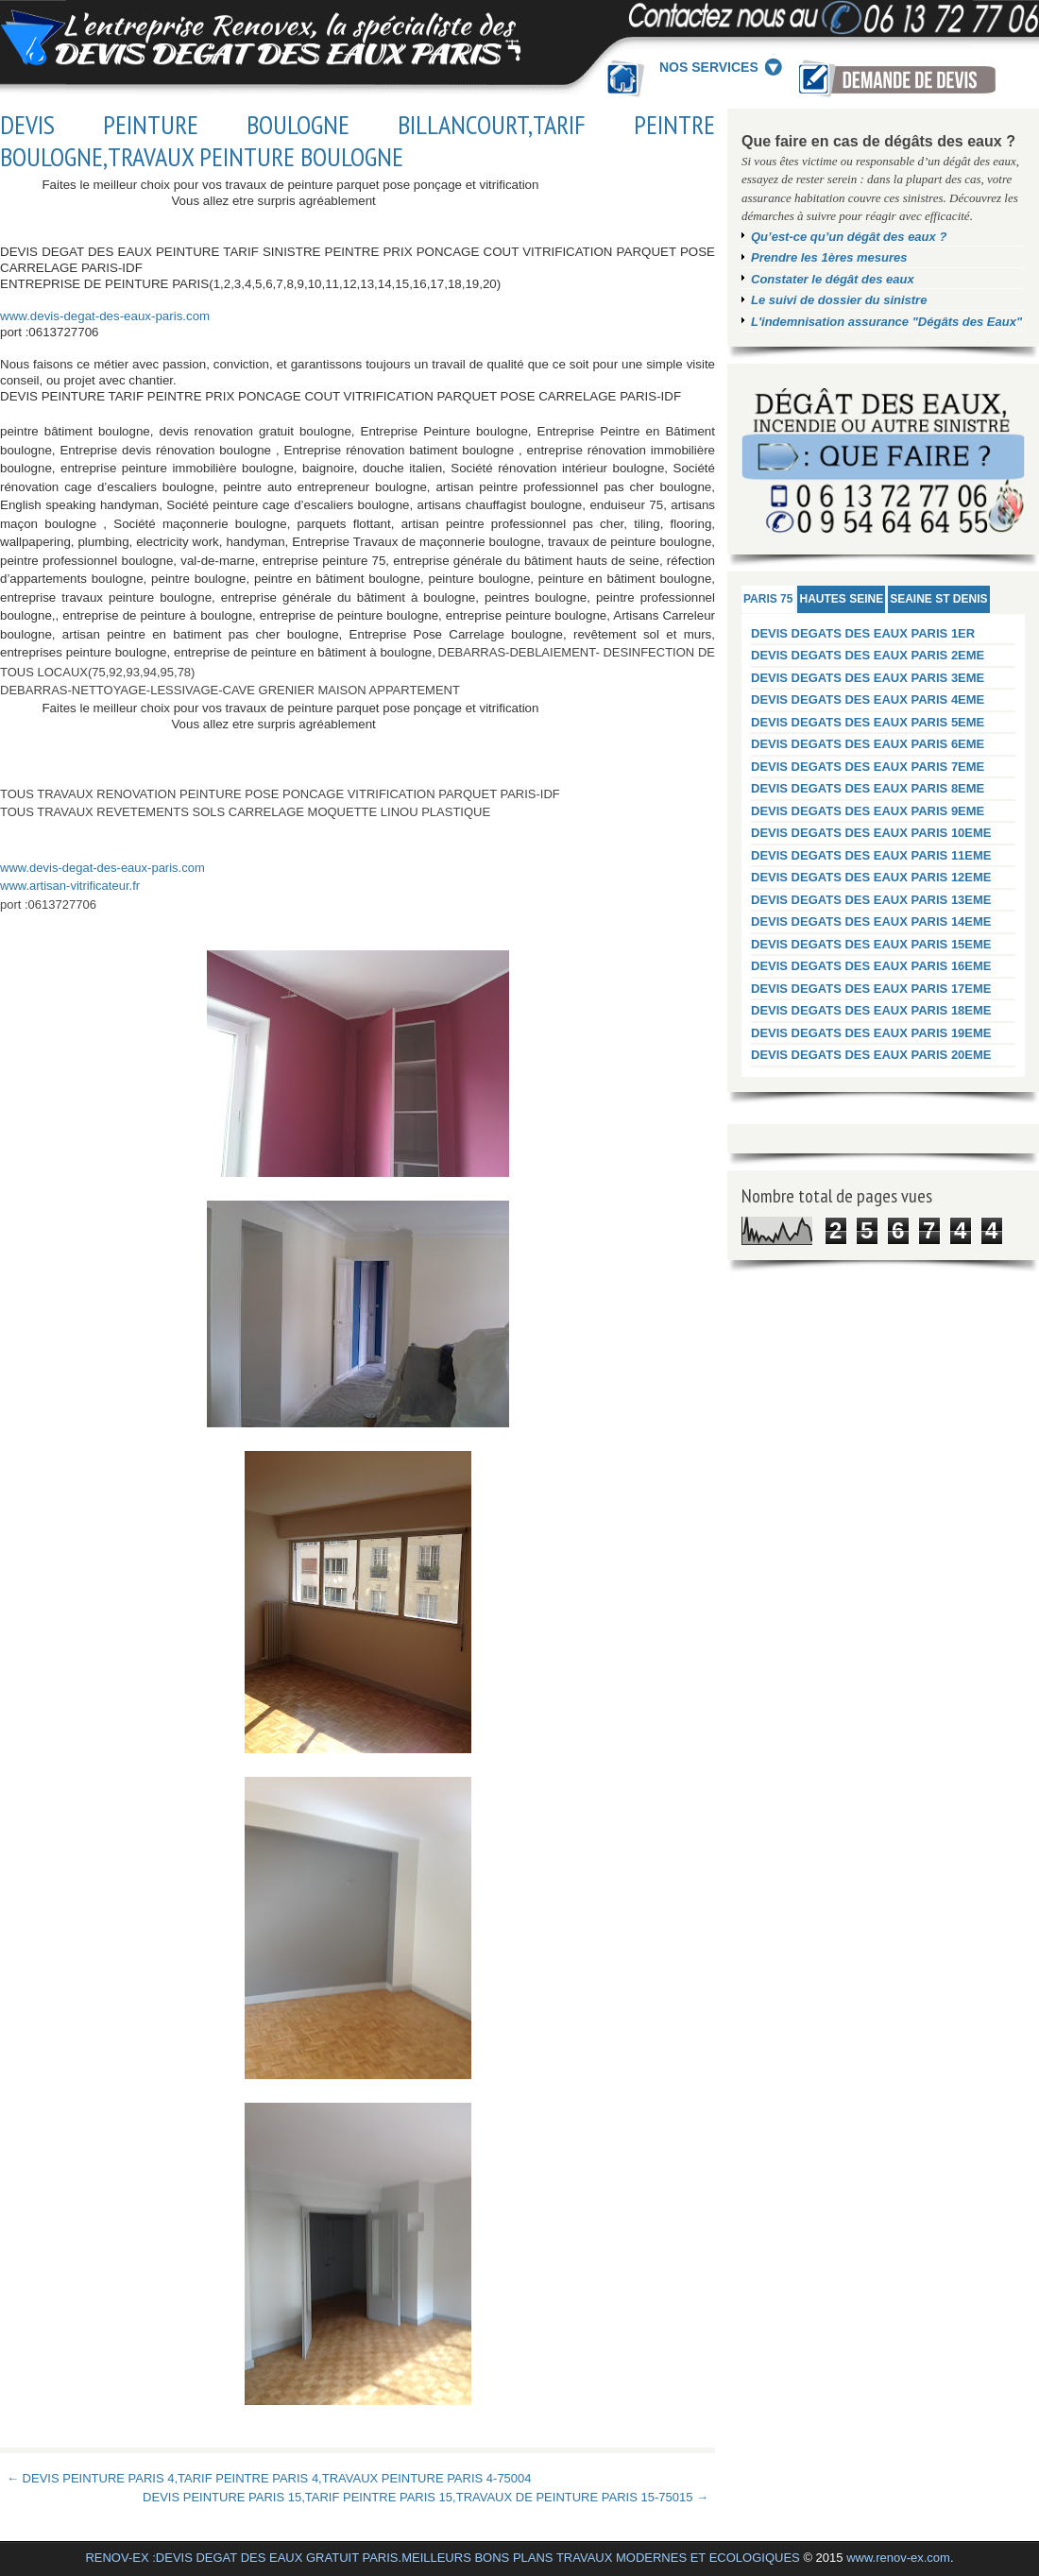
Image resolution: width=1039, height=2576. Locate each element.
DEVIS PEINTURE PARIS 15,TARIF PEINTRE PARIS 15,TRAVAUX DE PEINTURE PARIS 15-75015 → (425, 2497)
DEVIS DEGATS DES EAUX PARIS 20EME (871, 1055)
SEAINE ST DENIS (938, 599)
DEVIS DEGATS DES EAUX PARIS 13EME (871, 900)
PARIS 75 (767, 599)
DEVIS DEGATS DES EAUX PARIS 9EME (867, 811)
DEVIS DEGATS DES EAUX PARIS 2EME (867, 655)
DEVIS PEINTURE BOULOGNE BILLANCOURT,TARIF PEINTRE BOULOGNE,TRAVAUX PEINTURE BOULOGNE (357, 140)
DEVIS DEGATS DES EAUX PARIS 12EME (871, 877)
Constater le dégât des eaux (832, 279)
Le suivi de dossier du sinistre (839, 300)
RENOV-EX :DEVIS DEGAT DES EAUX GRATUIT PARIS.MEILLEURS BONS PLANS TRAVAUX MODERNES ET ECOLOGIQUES (442, 2557)
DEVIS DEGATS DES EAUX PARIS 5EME (867, 722)
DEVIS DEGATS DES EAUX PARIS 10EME (871, 833)
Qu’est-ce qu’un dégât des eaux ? (848, 237)
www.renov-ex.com (898, 2557)
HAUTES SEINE (841, 599)
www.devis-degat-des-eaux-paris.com (105, 316)
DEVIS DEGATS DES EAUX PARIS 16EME (871, 966)
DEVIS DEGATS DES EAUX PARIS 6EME (867, 744)
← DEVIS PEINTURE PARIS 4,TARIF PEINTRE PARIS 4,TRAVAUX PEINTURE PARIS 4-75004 (269, 2478)
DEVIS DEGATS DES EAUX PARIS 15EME (871, 944)
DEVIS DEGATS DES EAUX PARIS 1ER (863, 633)
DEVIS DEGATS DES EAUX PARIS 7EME (867, 766)
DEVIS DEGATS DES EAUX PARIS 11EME (871, 855)
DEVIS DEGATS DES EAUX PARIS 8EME (867, 788)
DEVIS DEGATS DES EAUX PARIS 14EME (871, 921)
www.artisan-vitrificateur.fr (70, 886)
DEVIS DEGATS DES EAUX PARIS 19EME (871, 1033)
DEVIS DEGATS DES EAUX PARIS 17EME (871, 988)
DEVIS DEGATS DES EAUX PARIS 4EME (867, 699)
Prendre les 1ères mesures (829, 257)
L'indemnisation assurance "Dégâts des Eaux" (886, 322)
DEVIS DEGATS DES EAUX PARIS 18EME (871, 1010)
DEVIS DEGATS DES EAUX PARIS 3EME (867, 678)
